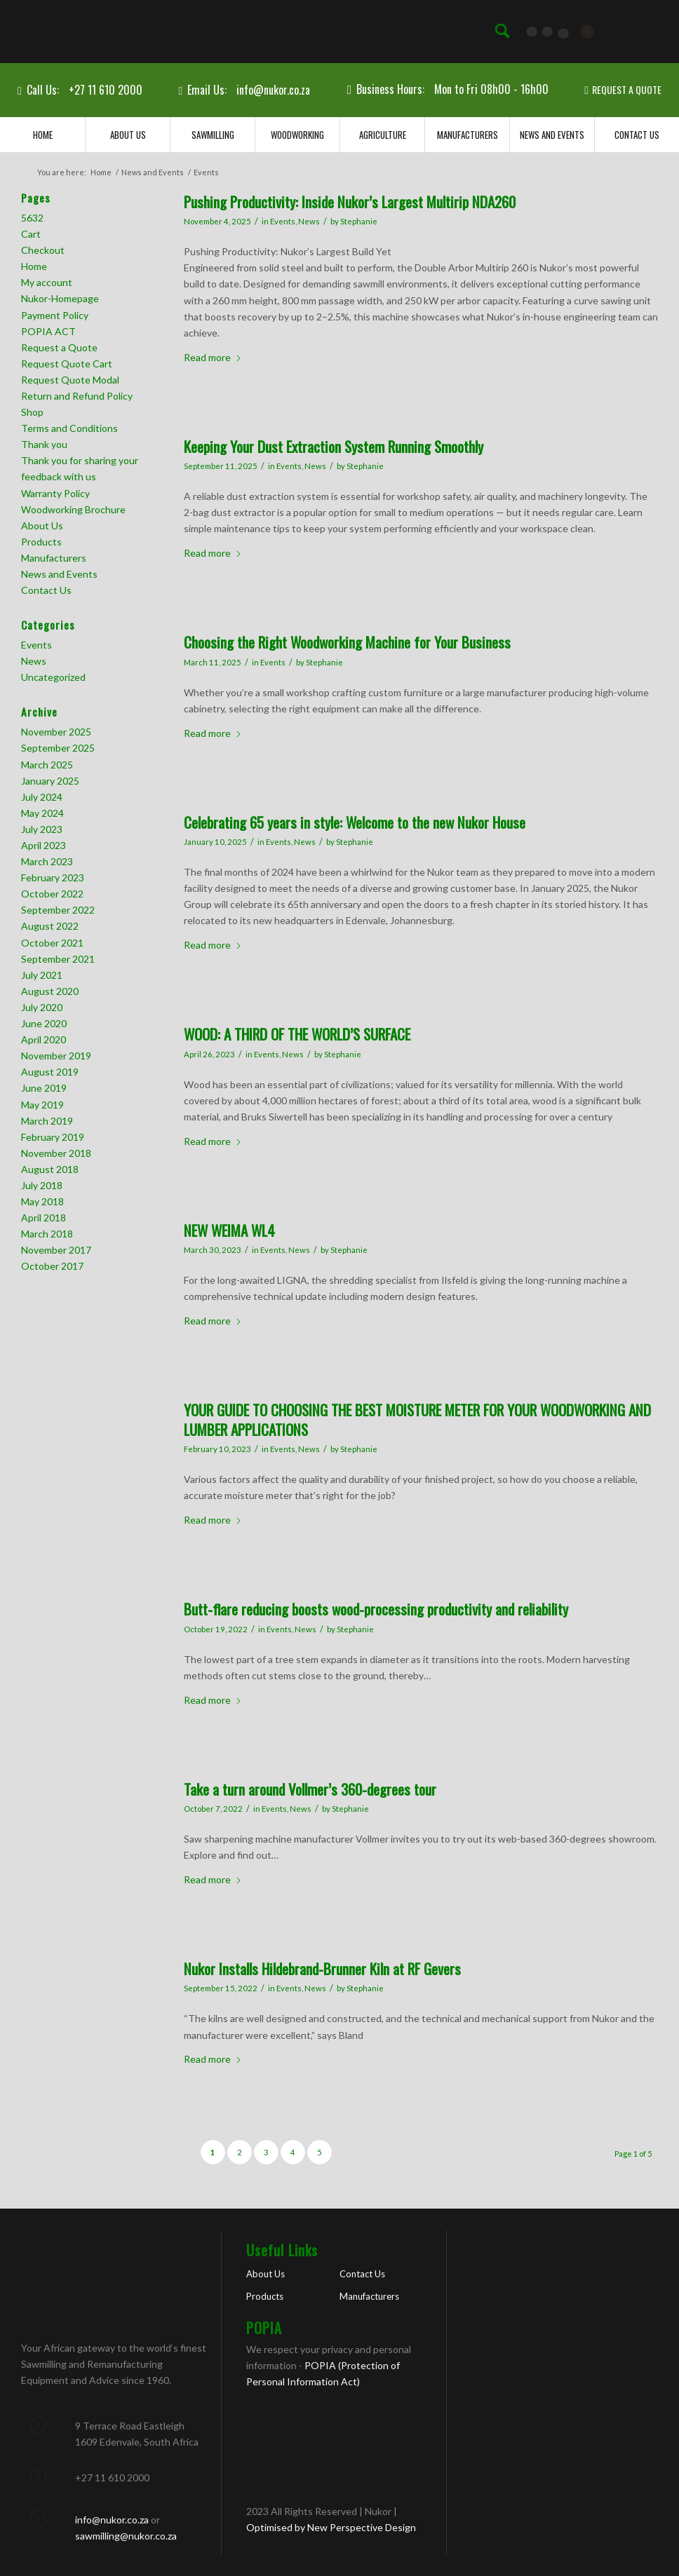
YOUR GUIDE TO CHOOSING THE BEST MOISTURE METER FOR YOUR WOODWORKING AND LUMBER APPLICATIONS (417, 1419)
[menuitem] (502, 32)
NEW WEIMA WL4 (229, 1230)
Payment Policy (54, 315)
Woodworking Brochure (73, 509)
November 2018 (56, 1153)
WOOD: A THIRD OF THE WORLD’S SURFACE (297, 1034)
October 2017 (52, 1266)
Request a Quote (59, 347)
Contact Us (46, 590)
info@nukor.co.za (273, 89)
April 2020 (43, 1039)
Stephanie (358, 221)
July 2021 (41, 975)
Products (41, 542)
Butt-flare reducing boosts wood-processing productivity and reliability (376, 1609)
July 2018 (41, 1185)
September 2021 (58, 959)
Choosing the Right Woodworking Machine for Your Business (347, 642)
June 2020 (44, 1023)
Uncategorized (53, 677)
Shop (32, 412)
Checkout (43, 250)
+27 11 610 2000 (105, 89)
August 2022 (50, 926)
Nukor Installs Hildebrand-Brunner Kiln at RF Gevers (322, 1968)
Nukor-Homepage (60, 298)
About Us (42, 525)
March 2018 (47, 1234)
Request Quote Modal (70, 380)
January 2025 (50, 781)
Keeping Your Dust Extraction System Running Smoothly (333, 446)
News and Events (59, 574)
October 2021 (52, 943)
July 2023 (41, 829)
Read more (213, 357)
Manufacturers (53, 558)
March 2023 (47, 861)
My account (46, 282)
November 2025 (56, 732)
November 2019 (56, 1056)
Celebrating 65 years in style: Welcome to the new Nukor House (354, 822)
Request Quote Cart (66, 364)
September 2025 (58, 748)
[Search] (502, 32)
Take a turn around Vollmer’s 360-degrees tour (310, 1789)
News (309, 221)
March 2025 (47, 765)
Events (282, 221)
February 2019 (52, 1137)
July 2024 (41, 797)
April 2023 (43, 845)
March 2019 (47, 1121)
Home (34, 266)
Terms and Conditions (69, 428)
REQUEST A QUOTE (626, 89)
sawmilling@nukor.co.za (126, 2536)
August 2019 (50, 1072)
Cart (31, 234)
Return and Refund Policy (77, 396)
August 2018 (50, 1169)
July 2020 (41, 1007)
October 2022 (52, 894)
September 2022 (58, 910)
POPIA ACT (48, 331)
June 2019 (44, 1088)
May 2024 (42, 813)
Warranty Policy (55, 493)
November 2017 (56, 1250)
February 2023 (52, 877)
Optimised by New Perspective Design (331, 2527)
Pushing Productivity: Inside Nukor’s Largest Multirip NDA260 (350, 201)
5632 (32, 218)
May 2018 (42, 1201)
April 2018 (43, 1217)
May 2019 (42, 1105)
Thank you (44, 444)
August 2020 (50, 991)
